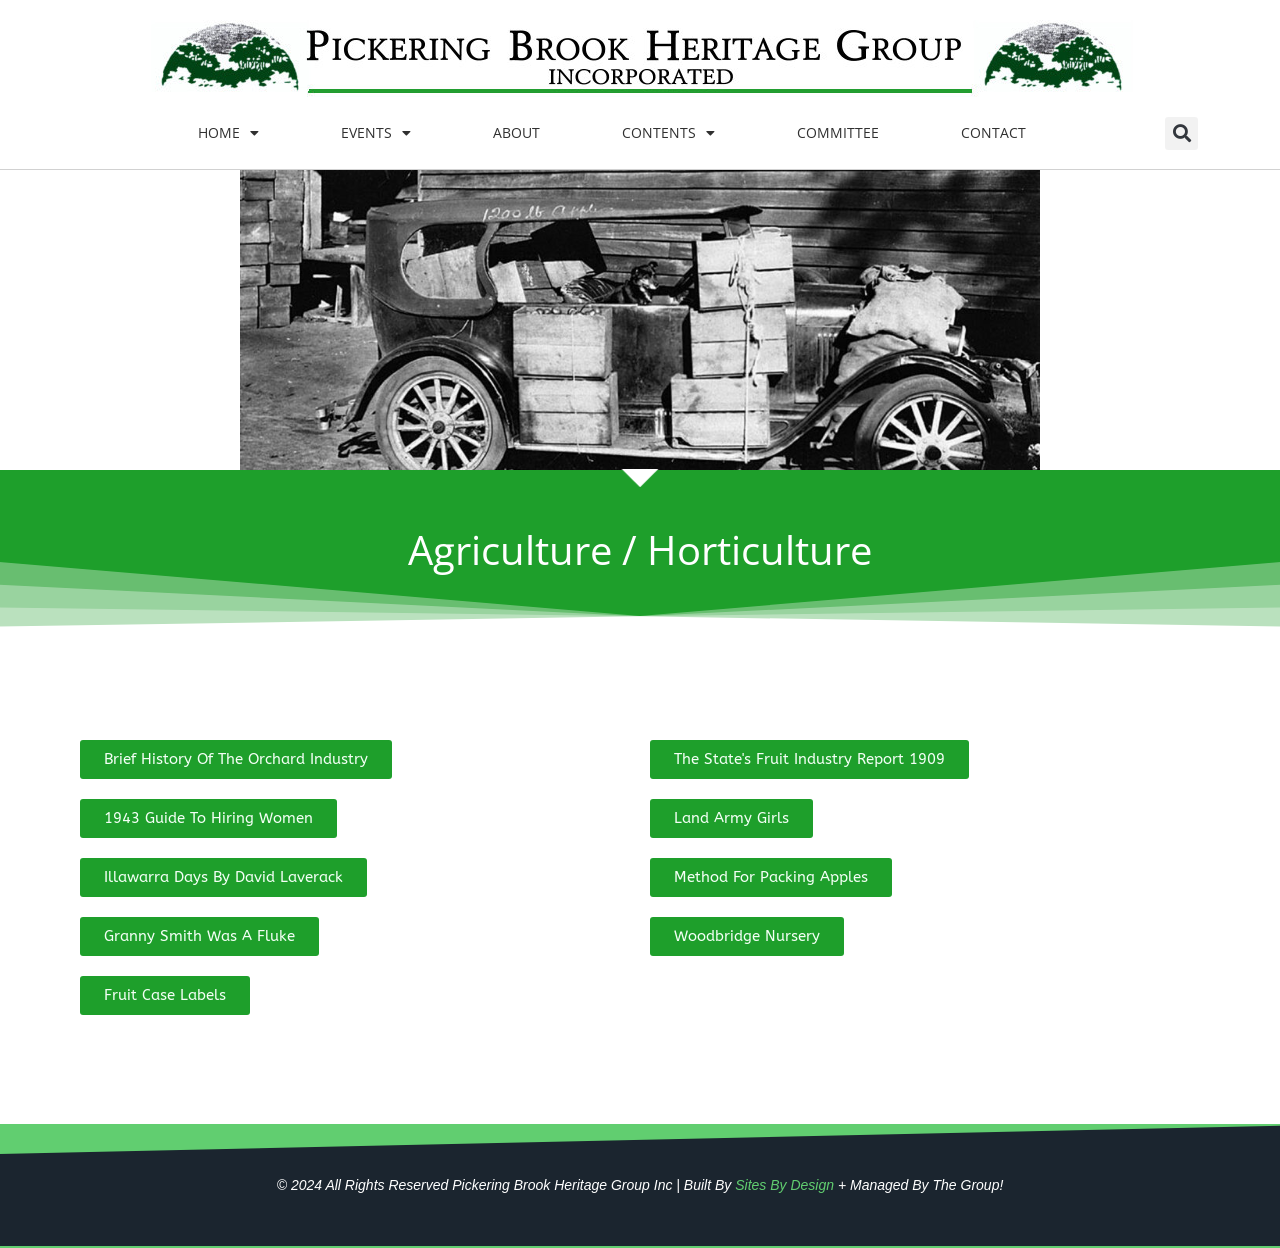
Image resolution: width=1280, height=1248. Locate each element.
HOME (228, 133)
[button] (1181, 133)
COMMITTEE (838, 132)
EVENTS (376, 133)
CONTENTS (668, 133)
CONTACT (993, 132)
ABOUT (516, 132)
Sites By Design (784, 1185)
